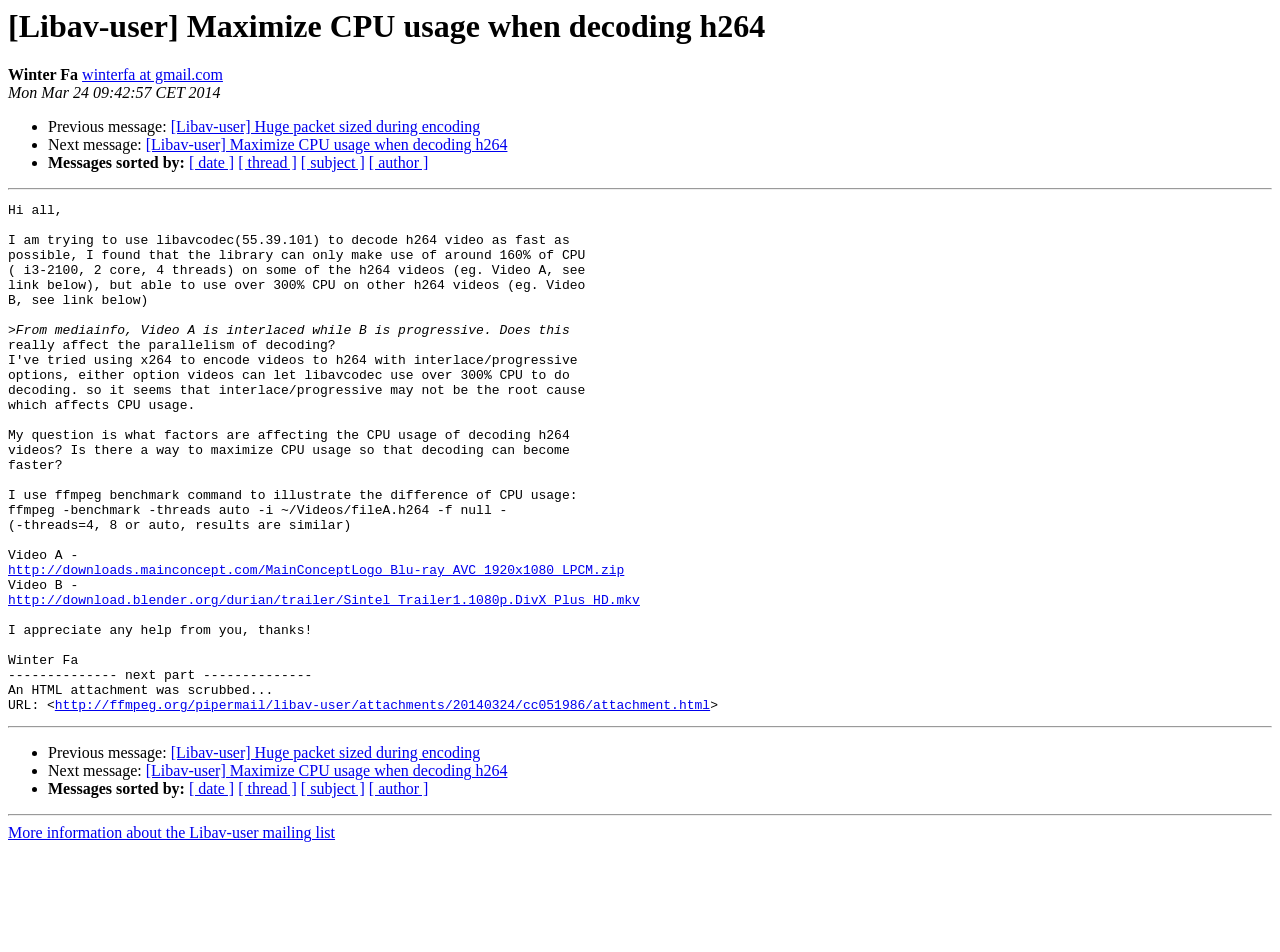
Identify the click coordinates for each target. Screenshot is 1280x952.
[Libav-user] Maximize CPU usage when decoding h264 (327, 144)
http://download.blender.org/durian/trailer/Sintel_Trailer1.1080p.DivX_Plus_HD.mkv (324, 680)
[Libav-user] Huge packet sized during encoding (326, 126)
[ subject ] (333, 162)
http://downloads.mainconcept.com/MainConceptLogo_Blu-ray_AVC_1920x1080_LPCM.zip (316, 644)
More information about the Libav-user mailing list (171, 934)
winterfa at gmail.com (152, 74)
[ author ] (399, 162)
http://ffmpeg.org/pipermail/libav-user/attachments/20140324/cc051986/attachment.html (382, 806)
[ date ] (211, 162)
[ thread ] (267, 162)
